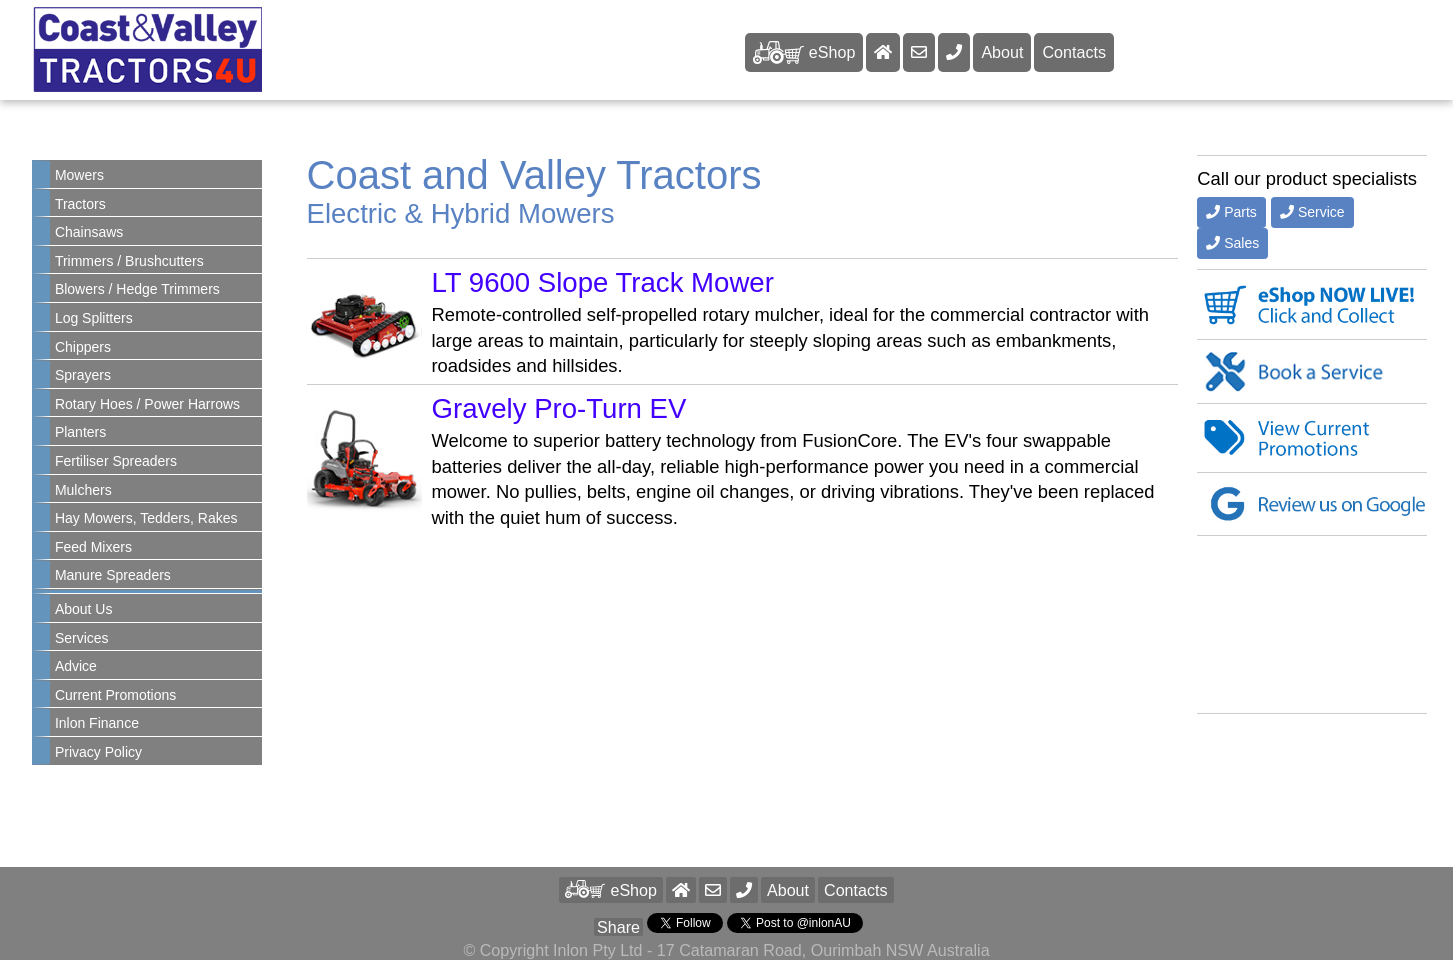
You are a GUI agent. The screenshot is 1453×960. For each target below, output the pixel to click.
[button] (744, 890)
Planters (80, 432)
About (1002, 52)
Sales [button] (1232, 243)
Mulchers (83, 490)
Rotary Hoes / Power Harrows (147, 404)
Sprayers (83, 375)
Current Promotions (115, 695)
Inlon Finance (97, 723)
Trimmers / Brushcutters (129, 261)
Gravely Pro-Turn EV (559, 408)
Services (82, 638)
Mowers (79, 175)
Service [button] (1312, 212)
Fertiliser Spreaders (116, 461)
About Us (84, 609)
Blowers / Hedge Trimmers (137, 289)
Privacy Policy (98, 752)
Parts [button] (1231, 212)
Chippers (83, 347)
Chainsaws (89, 232)
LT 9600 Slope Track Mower (603, 282)
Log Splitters (94, 318)
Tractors (80, 204)
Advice (76, 666)
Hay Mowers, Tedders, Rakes (146, 518)
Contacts (1074, 52)
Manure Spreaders (113, 575)
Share (618, 927)
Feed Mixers (93, 547)
